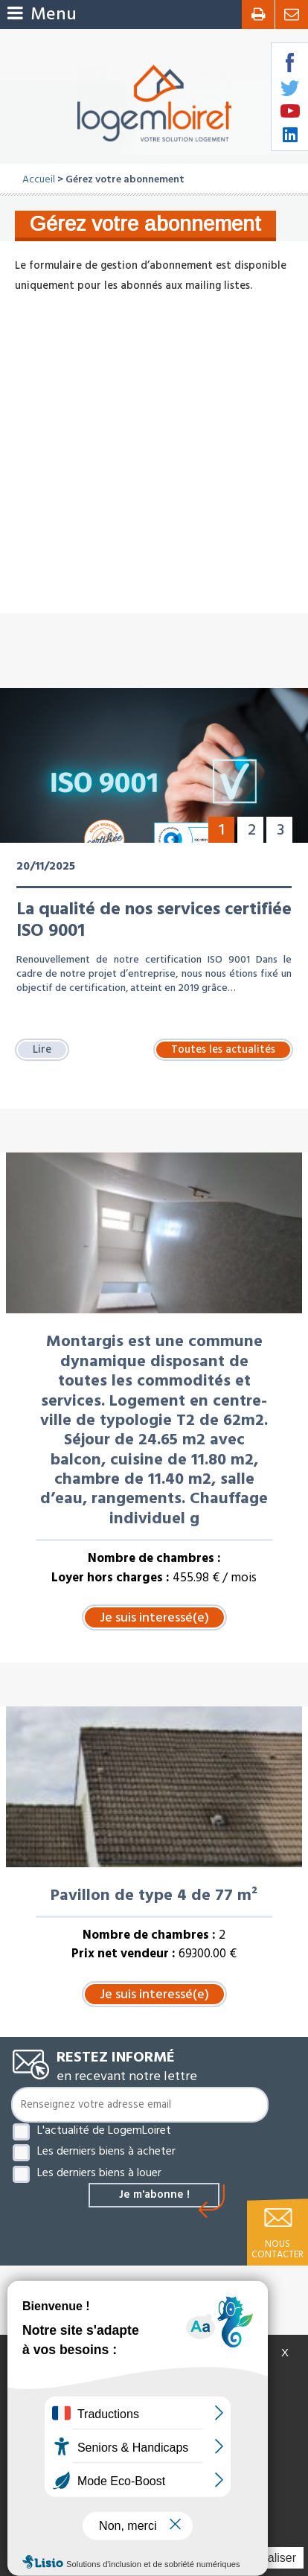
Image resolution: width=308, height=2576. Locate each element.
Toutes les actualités (223, 1049)
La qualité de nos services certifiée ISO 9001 (154, 919)
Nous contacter (277, 2249)
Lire (42, 1049)
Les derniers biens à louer (99, 2172)
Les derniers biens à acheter (106, 2151)
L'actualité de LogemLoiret (104, 2130)
